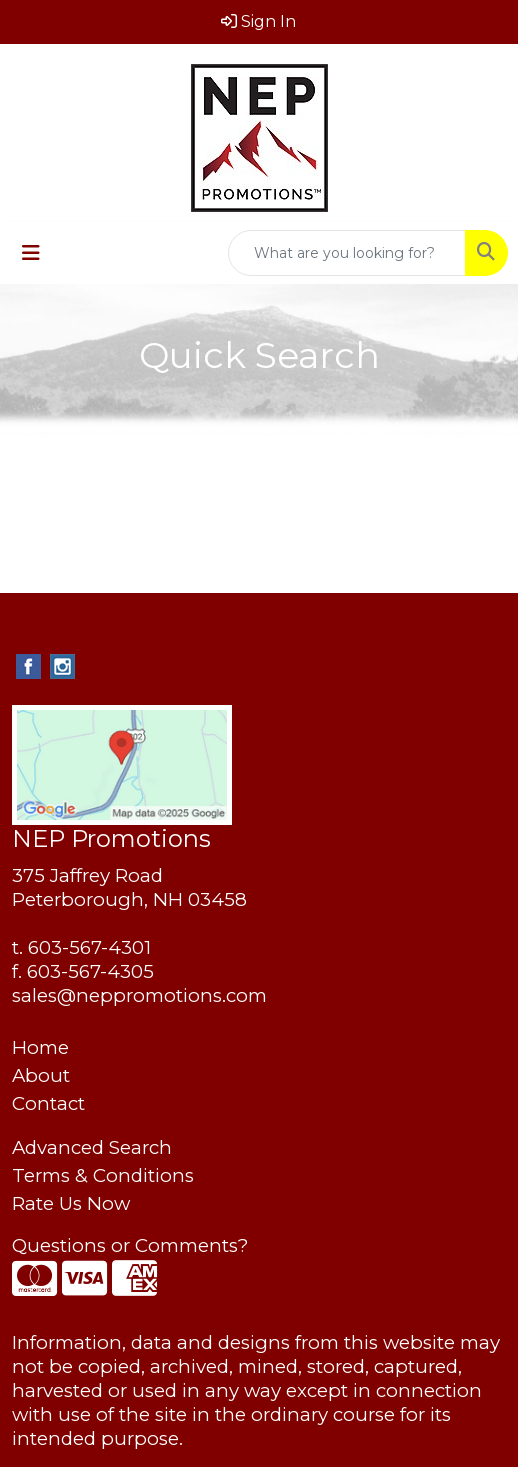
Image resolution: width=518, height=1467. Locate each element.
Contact (48, 1103)
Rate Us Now (71, 1203)
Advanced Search (92, 1147)
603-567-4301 (89, 947)
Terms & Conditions (103, 1175)
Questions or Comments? (130, 1245)
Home (40, 1047)
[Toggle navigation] (31, 253)
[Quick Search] (347, 253)
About (41, 1075)
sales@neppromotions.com (139, 995)
